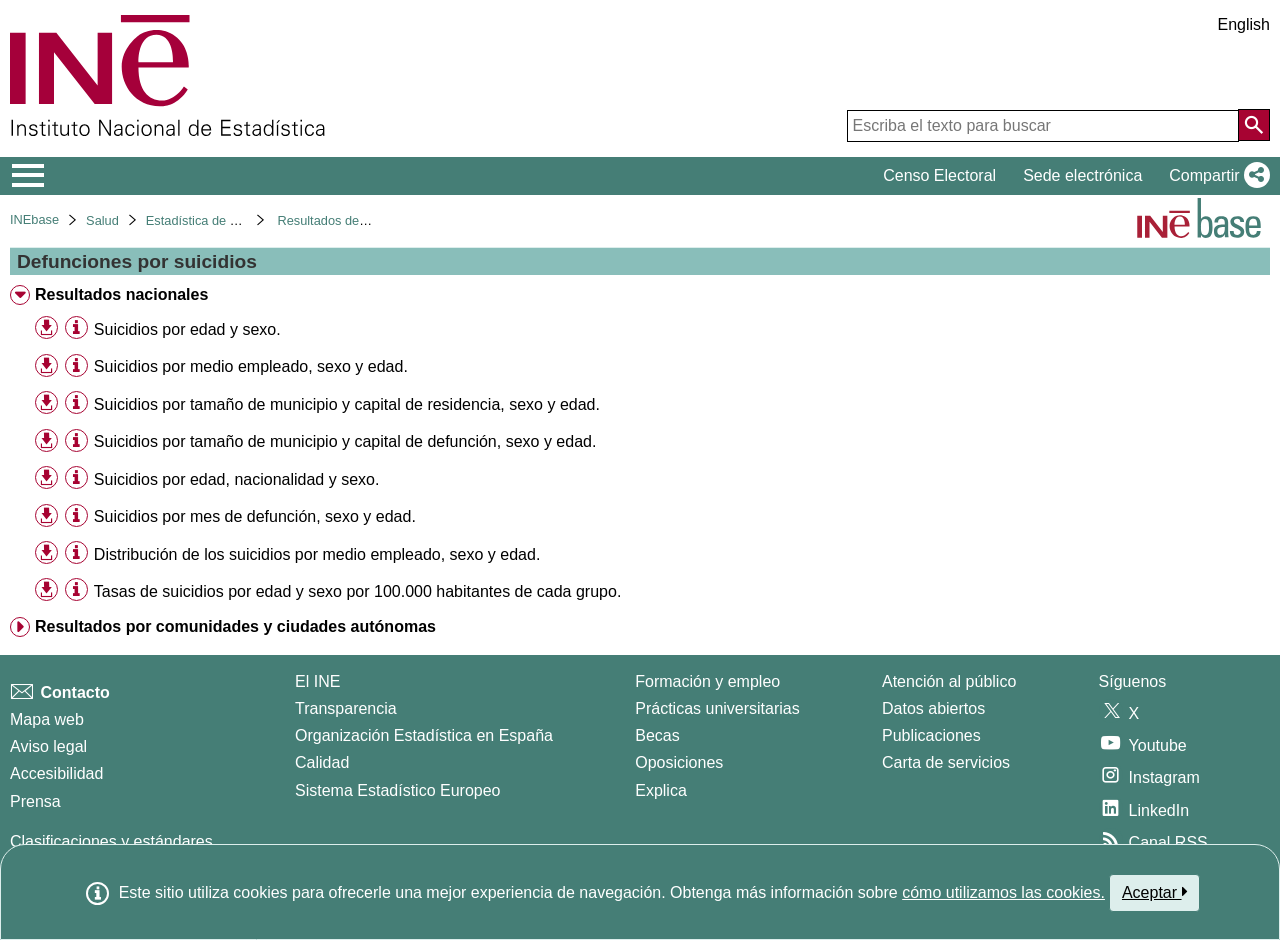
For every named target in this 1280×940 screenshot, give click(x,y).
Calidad (322, 762)
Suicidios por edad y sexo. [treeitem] (187, 329)
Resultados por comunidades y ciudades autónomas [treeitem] (235, 626)
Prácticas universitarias (717, 708)
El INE (317, 681)
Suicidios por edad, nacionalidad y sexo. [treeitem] (237, 479)
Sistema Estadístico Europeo (397, 790)
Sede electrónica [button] (1082, 175)
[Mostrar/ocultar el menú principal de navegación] (28, 176)
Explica (661, 790)
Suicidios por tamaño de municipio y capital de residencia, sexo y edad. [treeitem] (347, 404)
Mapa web (47, 719)
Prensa (35, 801)
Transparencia (346, 708)
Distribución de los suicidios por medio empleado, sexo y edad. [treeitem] (317, 554)
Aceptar (1154, 892)
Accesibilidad (56, 773)
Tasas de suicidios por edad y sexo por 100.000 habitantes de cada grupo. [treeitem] (357, 591)
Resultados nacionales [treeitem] (121, 294)
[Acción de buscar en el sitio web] (1254, 125)
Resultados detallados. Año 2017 (370, 220)
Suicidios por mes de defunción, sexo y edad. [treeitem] (255, 516)
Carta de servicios (946, 762)
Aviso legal (48, 746)
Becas (657, 735)
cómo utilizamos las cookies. (1003, 892)
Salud (102, 220)
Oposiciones (679, 762)
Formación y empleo (707, 681)
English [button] (1244, 24)
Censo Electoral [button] (939, 175)
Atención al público (949, 681)
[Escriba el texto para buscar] (1043, 126)
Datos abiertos (933, 708)
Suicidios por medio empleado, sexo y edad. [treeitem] (251, 366)
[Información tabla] (76, 328)
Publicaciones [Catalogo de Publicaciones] (931, 735)
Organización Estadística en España (424, 735)
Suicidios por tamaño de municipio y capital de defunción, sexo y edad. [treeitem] (345, 441)
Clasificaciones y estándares (111, 841)
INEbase (34, 219)
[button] (1215, 176)
